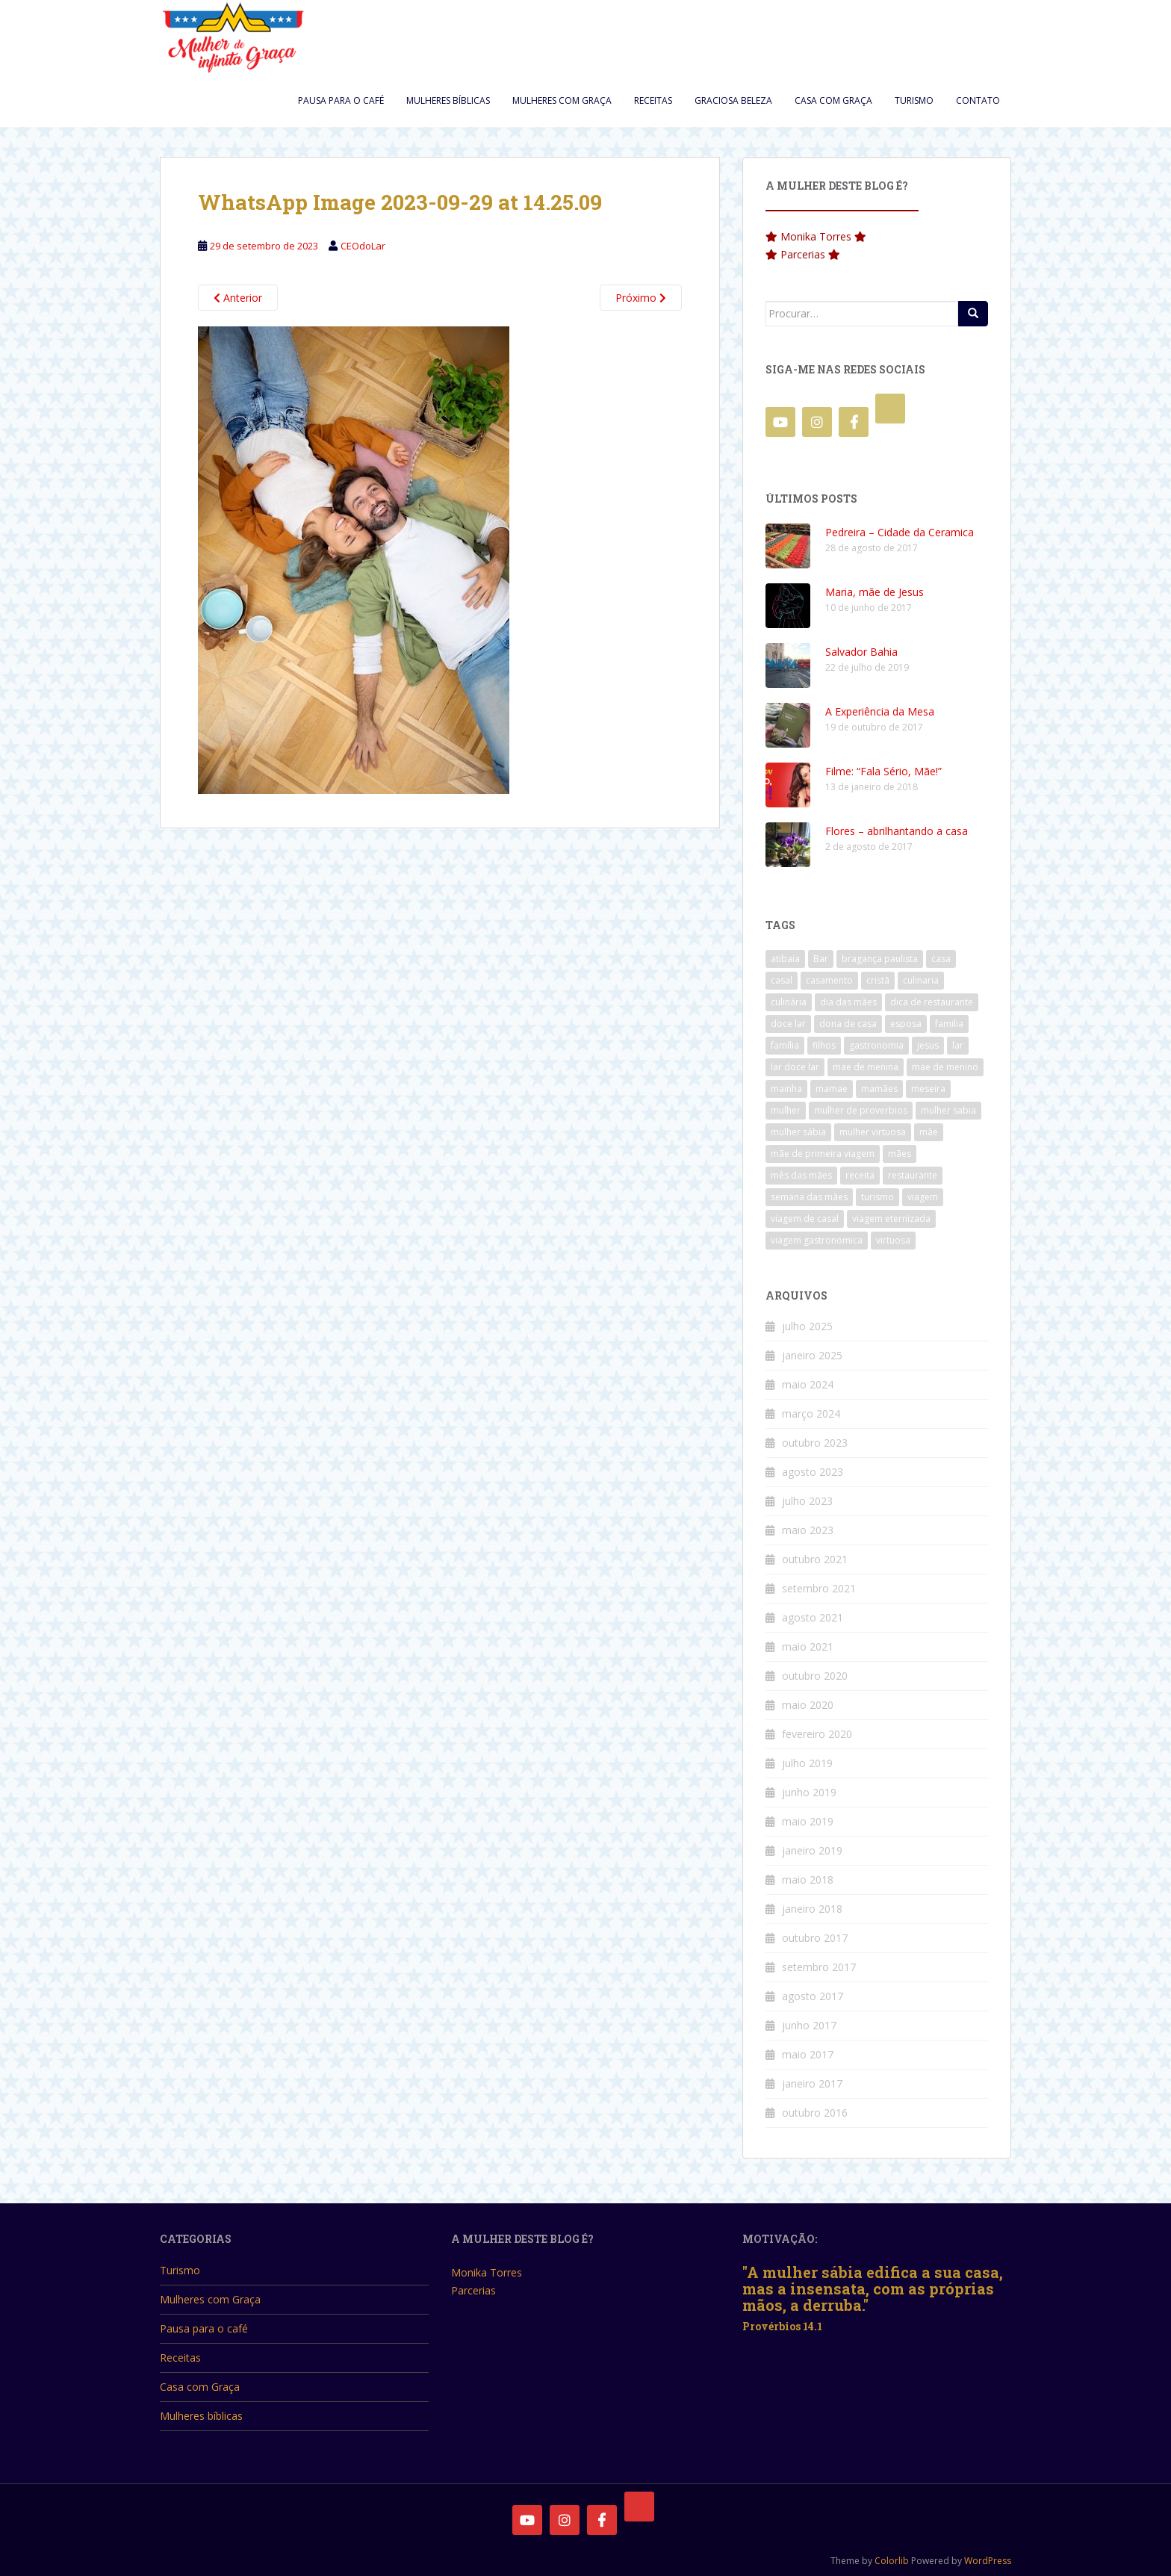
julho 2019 (807, 1763)
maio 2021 (807, 1646)
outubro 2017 (815, 1938)
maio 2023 (807, 1530)
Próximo (640, 298)
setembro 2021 (819, 1588)
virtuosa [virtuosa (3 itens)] (893, 1240)
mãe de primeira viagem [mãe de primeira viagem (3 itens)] (823, 1153)
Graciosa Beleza (733, 100)
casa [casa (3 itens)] (941, 958)
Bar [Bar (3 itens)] (820, 958)
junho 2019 (809, 1792)
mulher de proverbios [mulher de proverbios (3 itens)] (860, 1110)
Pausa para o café (341, 100)
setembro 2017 (819, 1967)
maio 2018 (807, 1879)
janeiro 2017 (812, 2083)
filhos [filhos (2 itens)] (824, 1045)
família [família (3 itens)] (785, 1045)
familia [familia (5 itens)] (949, 1023)
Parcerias (802, 254)
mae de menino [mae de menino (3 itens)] (945, 1067)
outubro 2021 (815, 1559)
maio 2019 (807, 1821)
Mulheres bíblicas (448, 100)
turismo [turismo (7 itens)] (877, 1197)
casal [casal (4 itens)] (781, 980)
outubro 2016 (815, 2112)
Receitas (653, 100)
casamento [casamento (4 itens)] (829, 980)
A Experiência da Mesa (879, 711)
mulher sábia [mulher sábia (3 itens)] (798, 1132)
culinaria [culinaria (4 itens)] (921, 980)
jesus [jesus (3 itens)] (928, 1045)
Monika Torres (815, 236)
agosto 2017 (812, 1996)
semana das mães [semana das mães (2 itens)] (809, 1197)
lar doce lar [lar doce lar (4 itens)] (795, 1067)
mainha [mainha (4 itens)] (786, 1088)
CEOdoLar (363, 245)
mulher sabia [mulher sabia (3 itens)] (948, 1110)
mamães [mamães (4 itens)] (879, 1088)
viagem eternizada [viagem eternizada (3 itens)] (891, 1218)
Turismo (914, 100)
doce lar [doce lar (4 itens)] (788, 1023)
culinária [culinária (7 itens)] (789, 1002)
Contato (978, 100)
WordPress (987, 2560)
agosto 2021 (812, 1617)
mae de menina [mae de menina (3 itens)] (865, 1067)
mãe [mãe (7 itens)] (928, 1132)
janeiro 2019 (812, 1850)
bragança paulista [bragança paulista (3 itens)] (880, 958)
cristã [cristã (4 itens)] (877, 980)
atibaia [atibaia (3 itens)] (785, 958)
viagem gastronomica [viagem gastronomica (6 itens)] (817, 1240)
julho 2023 (807, 1501)
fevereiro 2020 (817, 1734)
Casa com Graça (833, 100)
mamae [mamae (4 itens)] (832, 1088)
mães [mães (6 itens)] (899, 1153)
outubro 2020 (815, 1676)
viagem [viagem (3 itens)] (922, 1197)
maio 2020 (807, 1705)
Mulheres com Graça (562, 100)
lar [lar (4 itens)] (957, 1045)
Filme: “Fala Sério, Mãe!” (883, 771)
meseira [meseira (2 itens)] (928, 1088)
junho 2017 (809, 2025)
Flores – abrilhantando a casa (896, 831)
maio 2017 (807, 2054)
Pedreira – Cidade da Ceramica (899, 532)
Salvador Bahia (861, 652)
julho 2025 (807, 1326)
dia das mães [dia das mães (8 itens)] (848, 1002)
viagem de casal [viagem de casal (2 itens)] (805, 1218)
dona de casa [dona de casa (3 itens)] (848, 1023)
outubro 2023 (815, 1443)
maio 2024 (807, 1384)
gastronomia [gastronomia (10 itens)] (876, 1045)
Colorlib (892, 2560)
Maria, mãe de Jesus (874, 592)
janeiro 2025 (812, 1355)
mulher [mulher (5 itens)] (786, 1110)
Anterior (238, 298)
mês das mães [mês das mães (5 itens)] (801, 1175)
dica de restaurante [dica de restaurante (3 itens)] (931, 1002)
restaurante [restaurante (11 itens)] (912, 1175)
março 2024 (811, 1413)
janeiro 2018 (812, 1909)
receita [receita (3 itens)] (860, 1175)
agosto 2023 (812, 1472)
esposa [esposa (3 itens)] (906, 1023)
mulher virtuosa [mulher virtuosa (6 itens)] (872, 1132)
